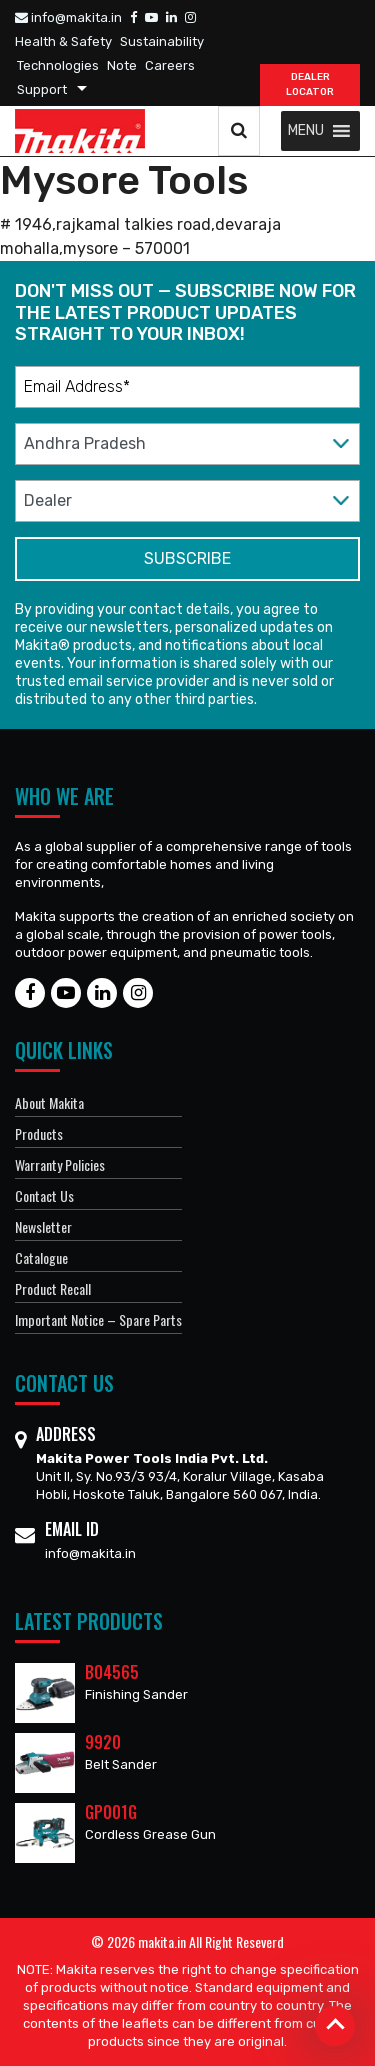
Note (122, 65)
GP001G (111, 1812)
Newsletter (43, 1226)
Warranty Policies (60, 1164)
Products (39, 1133)
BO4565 (112, 1672)
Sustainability (162, 41)
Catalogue (41, 1257)
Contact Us (44, 1195)
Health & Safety (63, 41)
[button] (306, 131)
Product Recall (53, 1288)
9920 (103, 1742)
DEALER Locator (310, 84)
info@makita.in (68, 17)
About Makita (49, 1102)
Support (42, 89)
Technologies (58, 65)
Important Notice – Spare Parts (98, 1319)
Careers (170, 65)
